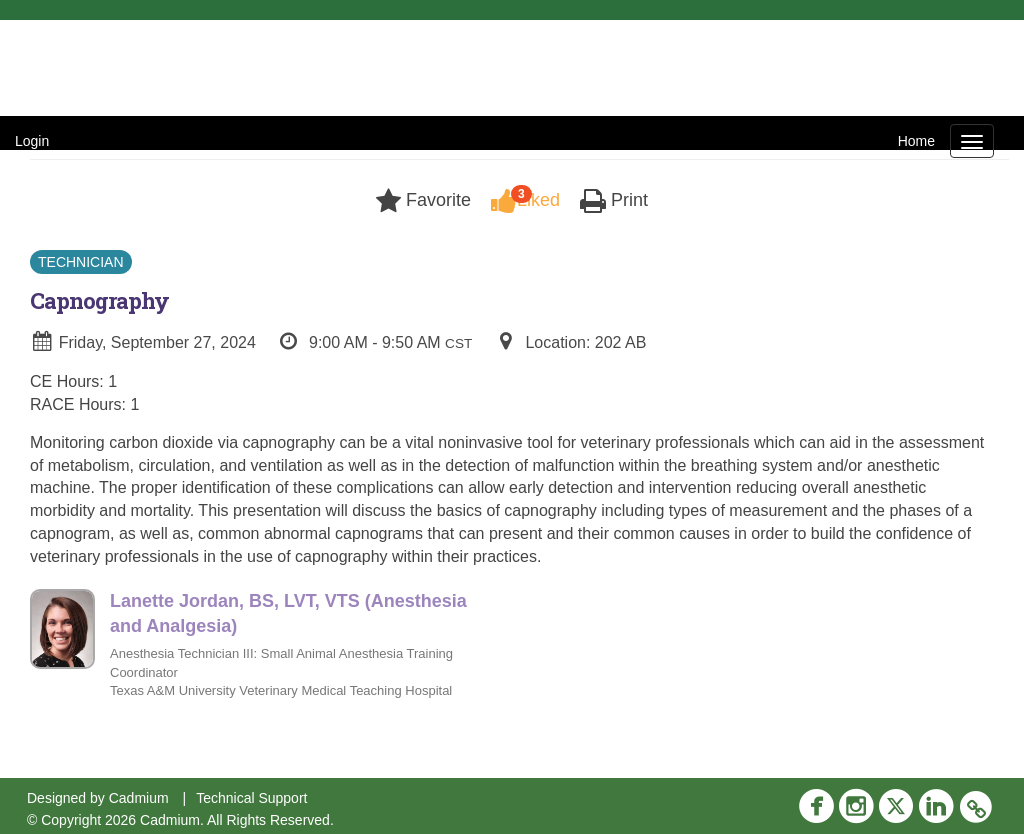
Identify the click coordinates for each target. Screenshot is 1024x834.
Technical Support (251, 798)
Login (32, 141)
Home (916, 141)
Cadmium (139, 798)
